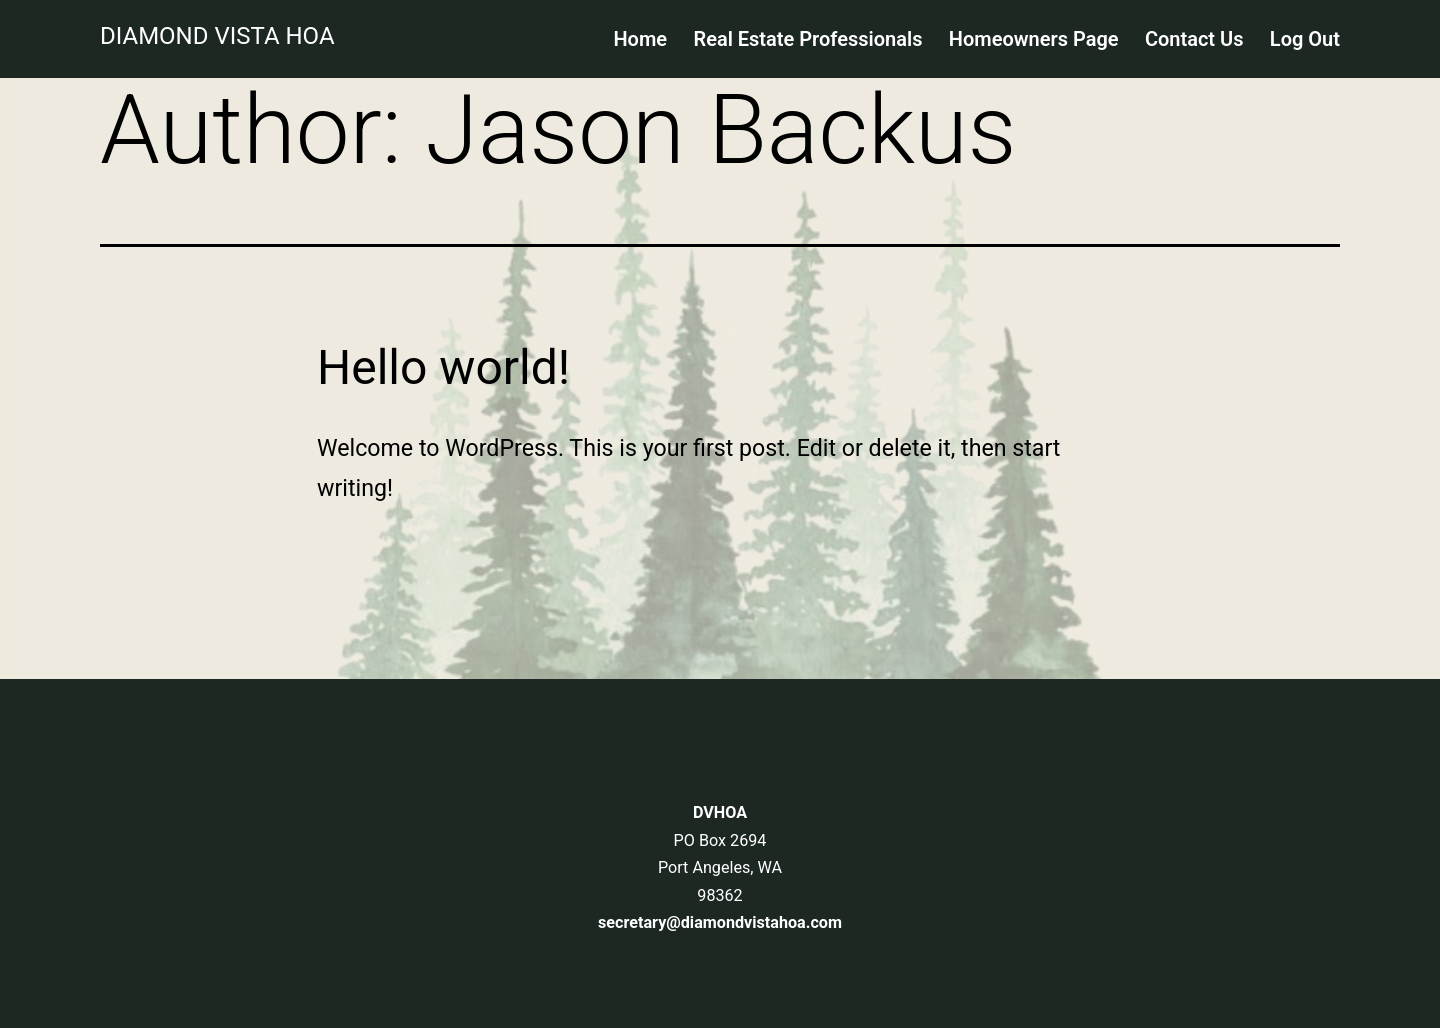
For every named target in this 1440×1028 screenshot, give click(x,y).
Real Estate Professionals (807, 39)
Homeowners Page (1034, 39)
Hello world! (443, 367)
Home (640, 39)
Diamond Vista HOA (217, 36)
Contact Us (1194, 39)
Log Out (1305, 39)
